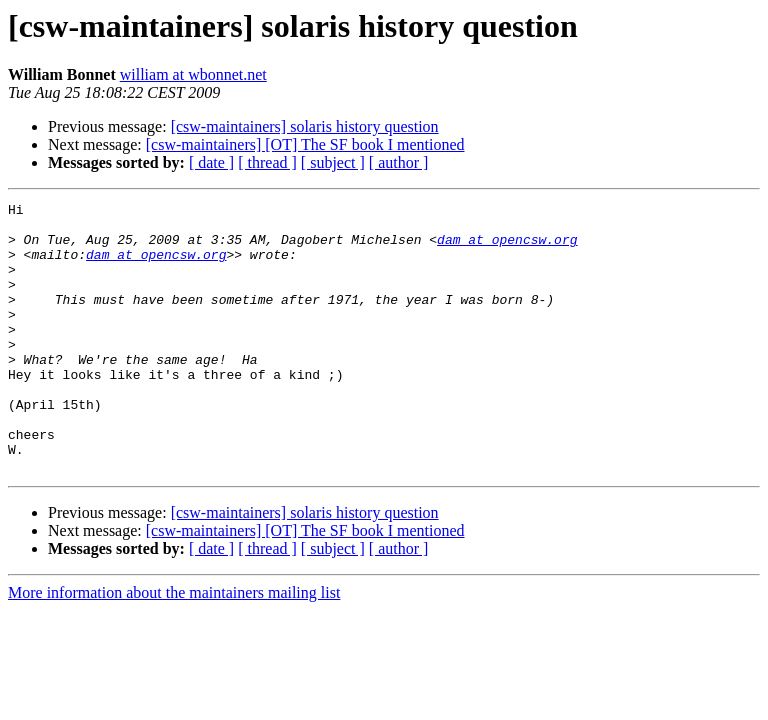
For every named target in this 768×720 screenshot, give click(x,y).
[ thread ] (267, 162)
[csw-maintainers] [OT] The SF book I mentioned (305, 144)
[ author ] (399, 162)
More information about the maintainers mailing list (174, 646)
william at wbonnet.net (193, 74)
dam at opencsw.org (507, 248)
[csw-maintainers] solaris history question (305, 126)
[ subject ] (333, 162)
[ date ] (211, 162)
